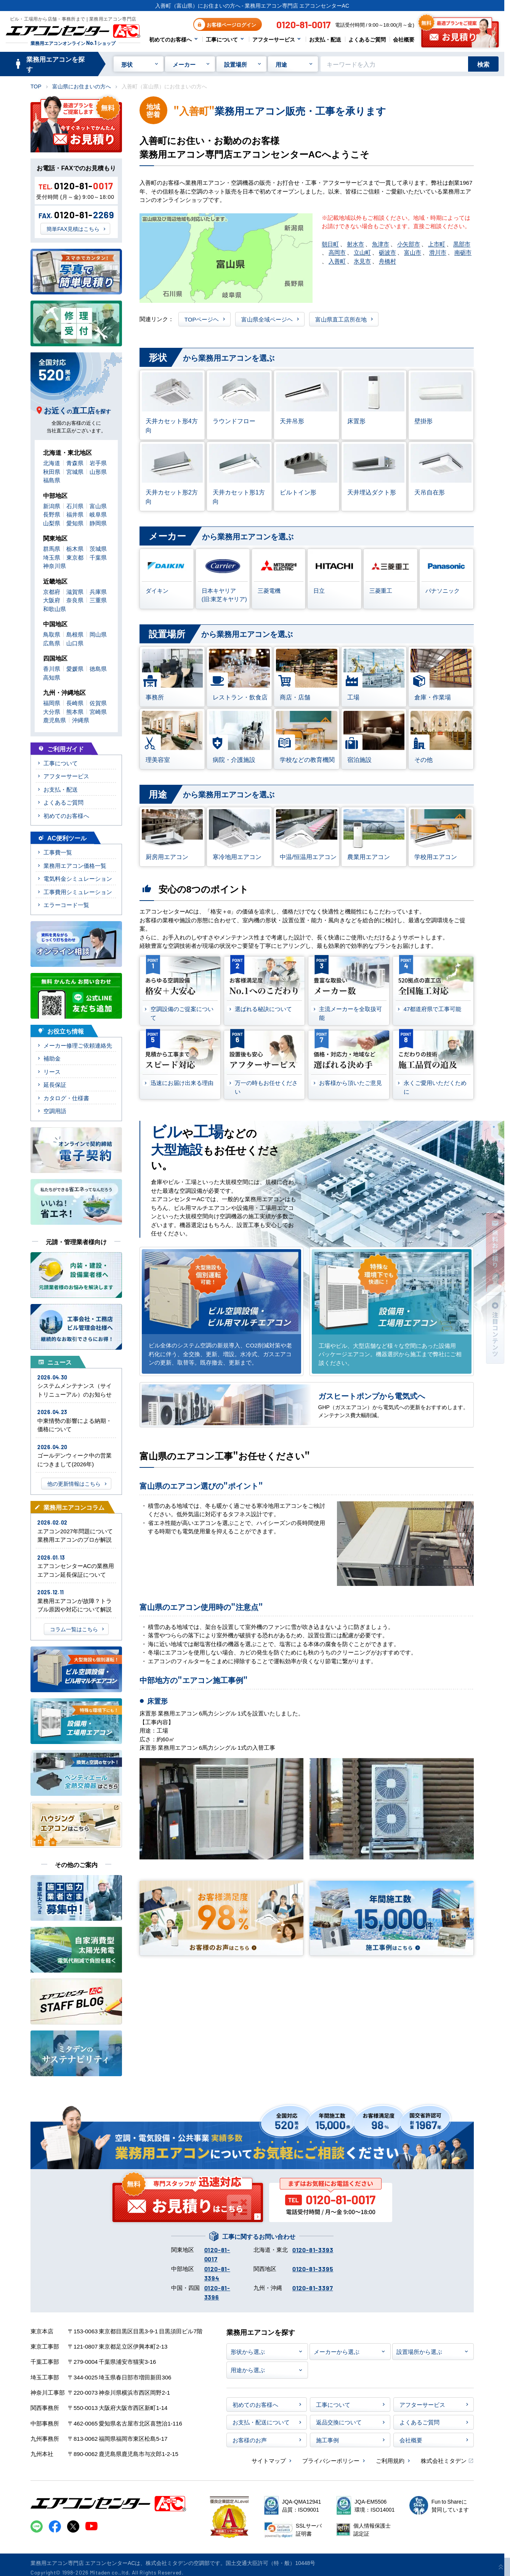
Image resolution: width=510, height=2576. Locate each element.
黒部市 (461, 244)
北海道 (51, 463)
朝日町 (330, 244)
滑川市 (437, 252)
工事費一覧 (57, 852)
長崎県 (74, 703)
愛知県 (74, 523)
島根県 (74, 634)
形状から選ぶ (248, 2351)
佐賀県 (98, 703)
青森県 (74, 463)
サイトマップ (269, 2460)
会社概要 (403, 39)
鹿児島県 (54, 720)
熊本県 (74, 711)
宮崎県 (98, 711)
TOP (36, 86)
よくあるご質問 (367, 39)
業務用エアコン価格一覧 (74, 865)
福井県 (74, 514)
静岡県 (98, 523)
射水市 (355, 244)
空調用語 (54, 1111)
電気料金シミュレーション (77, 878)
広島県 (51, 643)
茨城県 (98, 548)
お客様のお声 (250, 2440)
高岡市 (337, 252)
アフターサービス (273, 39)
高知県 (51, 677)
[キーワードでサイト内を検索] (394, 64)
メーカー (184, 64)
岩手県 (98, 463)
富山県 (98, 506)
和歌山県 (54, 609)
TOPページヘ (201, 319)
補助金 (52, 1058)
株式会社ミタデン (444, 2460)
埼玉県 (51, 557)
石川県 (74, 506)
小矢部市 (408, 244)
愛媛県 (74, 668)
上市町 (436, 244)
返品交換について (339, 2422)
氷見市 (362, 261)
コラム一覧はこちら (74, 1629)
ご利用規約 (390, 2460)
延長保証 (54, 1084)
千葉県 (98, 557)
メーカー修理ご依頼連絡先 (77, 1045)
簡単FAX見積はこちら (73, 228)
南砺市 (463, 252)
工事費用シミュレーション (77, 892)
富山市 (412, 252)
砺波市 (387, 252)
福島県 (51, 480)
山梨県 (51, 523)
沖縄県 (80, 720)
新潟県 (51, 506)
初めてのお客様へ (170, 39)
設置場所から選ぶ (419, 2351)
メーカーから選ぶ (336, 2351)
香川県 (51, 668)
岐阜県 (98, 514)
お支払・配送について (261, 2422)
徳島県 (98, 668)
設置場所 (235, 64)
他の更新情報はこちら (74, 1483)
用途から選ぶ (248, 2370)
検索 (483, 64)
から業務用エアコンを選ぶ (207, 357)
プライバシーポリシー (330, 2460)
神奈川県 (54, 566)
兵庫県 (98, 591)
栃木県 (74, 548)
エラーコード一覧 (66, 905)
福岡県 (51, 703)
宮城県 (74, 471)
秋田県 (51, 471)
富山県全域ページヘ (267, 319)
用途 (281, 64)
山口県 (74, 643)
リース (52, 1071)
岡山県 (98, 634)
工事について (222, 39)
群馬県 (51, 548)
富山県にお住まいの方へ (81, 86)
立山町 (362, 252)
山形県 (98, 471)
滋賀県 (74, 591)
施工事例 (327, 2440)
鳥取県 (51, 634)
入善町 (337, 261)
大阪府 (51, 600)
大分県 (51, 711)
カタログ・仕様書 (66, 1098)
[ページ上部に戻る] (501, 2567)
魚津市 (380, 244)
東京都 (74, 557)
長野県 (51, 514)
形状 (127, 64)
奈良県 (74, 600)
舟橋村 (387, 261)
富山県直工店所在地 (341, 319)
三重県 (98, 600)
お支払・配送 (325, 39)
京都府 (51, 591)
